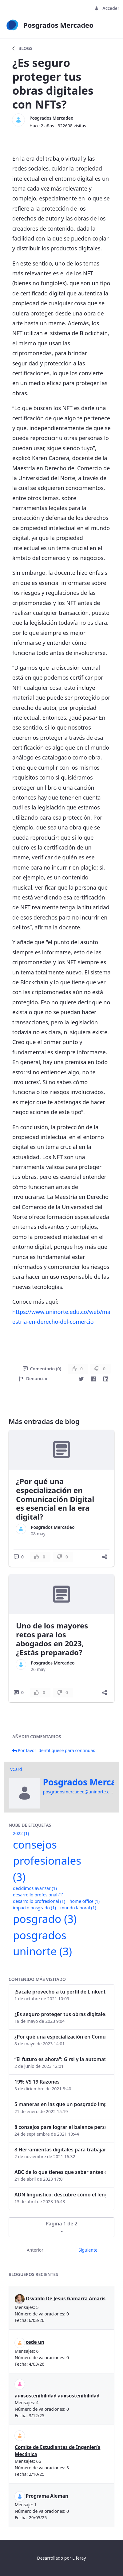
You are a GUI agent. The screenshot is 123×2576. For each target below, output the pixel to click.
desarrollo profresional (39, 1901)
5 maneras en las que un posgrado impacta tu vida (59, 2104)
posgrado (45, 1918)
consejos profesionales (47, 1860)
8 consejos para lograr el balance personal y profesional (59, 2127)
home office (84, 1901)
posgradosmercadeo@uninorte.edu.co (82, 1792)
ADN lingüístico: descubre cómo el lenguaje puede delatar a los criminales (59, 2194)
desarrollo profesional (38, 1895)
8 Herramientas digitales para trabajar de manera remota (59, 2149)
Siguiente (87, 2250)
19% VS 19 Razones (37, 2081)
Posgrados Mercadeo (51, 118)
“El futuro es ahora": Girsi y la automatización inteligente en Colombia (59, 2059)
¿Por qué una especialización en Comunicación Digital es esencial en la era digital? (55, 1499)
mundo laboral (78, 1908)
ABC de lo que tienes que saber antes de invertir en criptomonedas (59, 2172)
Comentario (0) (42, 1369)
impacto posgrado (34, 1908)
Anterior (35, 2250)
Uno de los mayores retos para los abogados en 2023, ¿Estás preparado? (52, 1638)
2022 (21, 1833)
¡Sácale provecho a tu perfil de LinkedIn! (59, 1991)
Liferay (79, 2558)
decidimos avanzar (35, 1888)
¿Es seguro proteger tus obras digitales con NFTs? (59, 2014)
